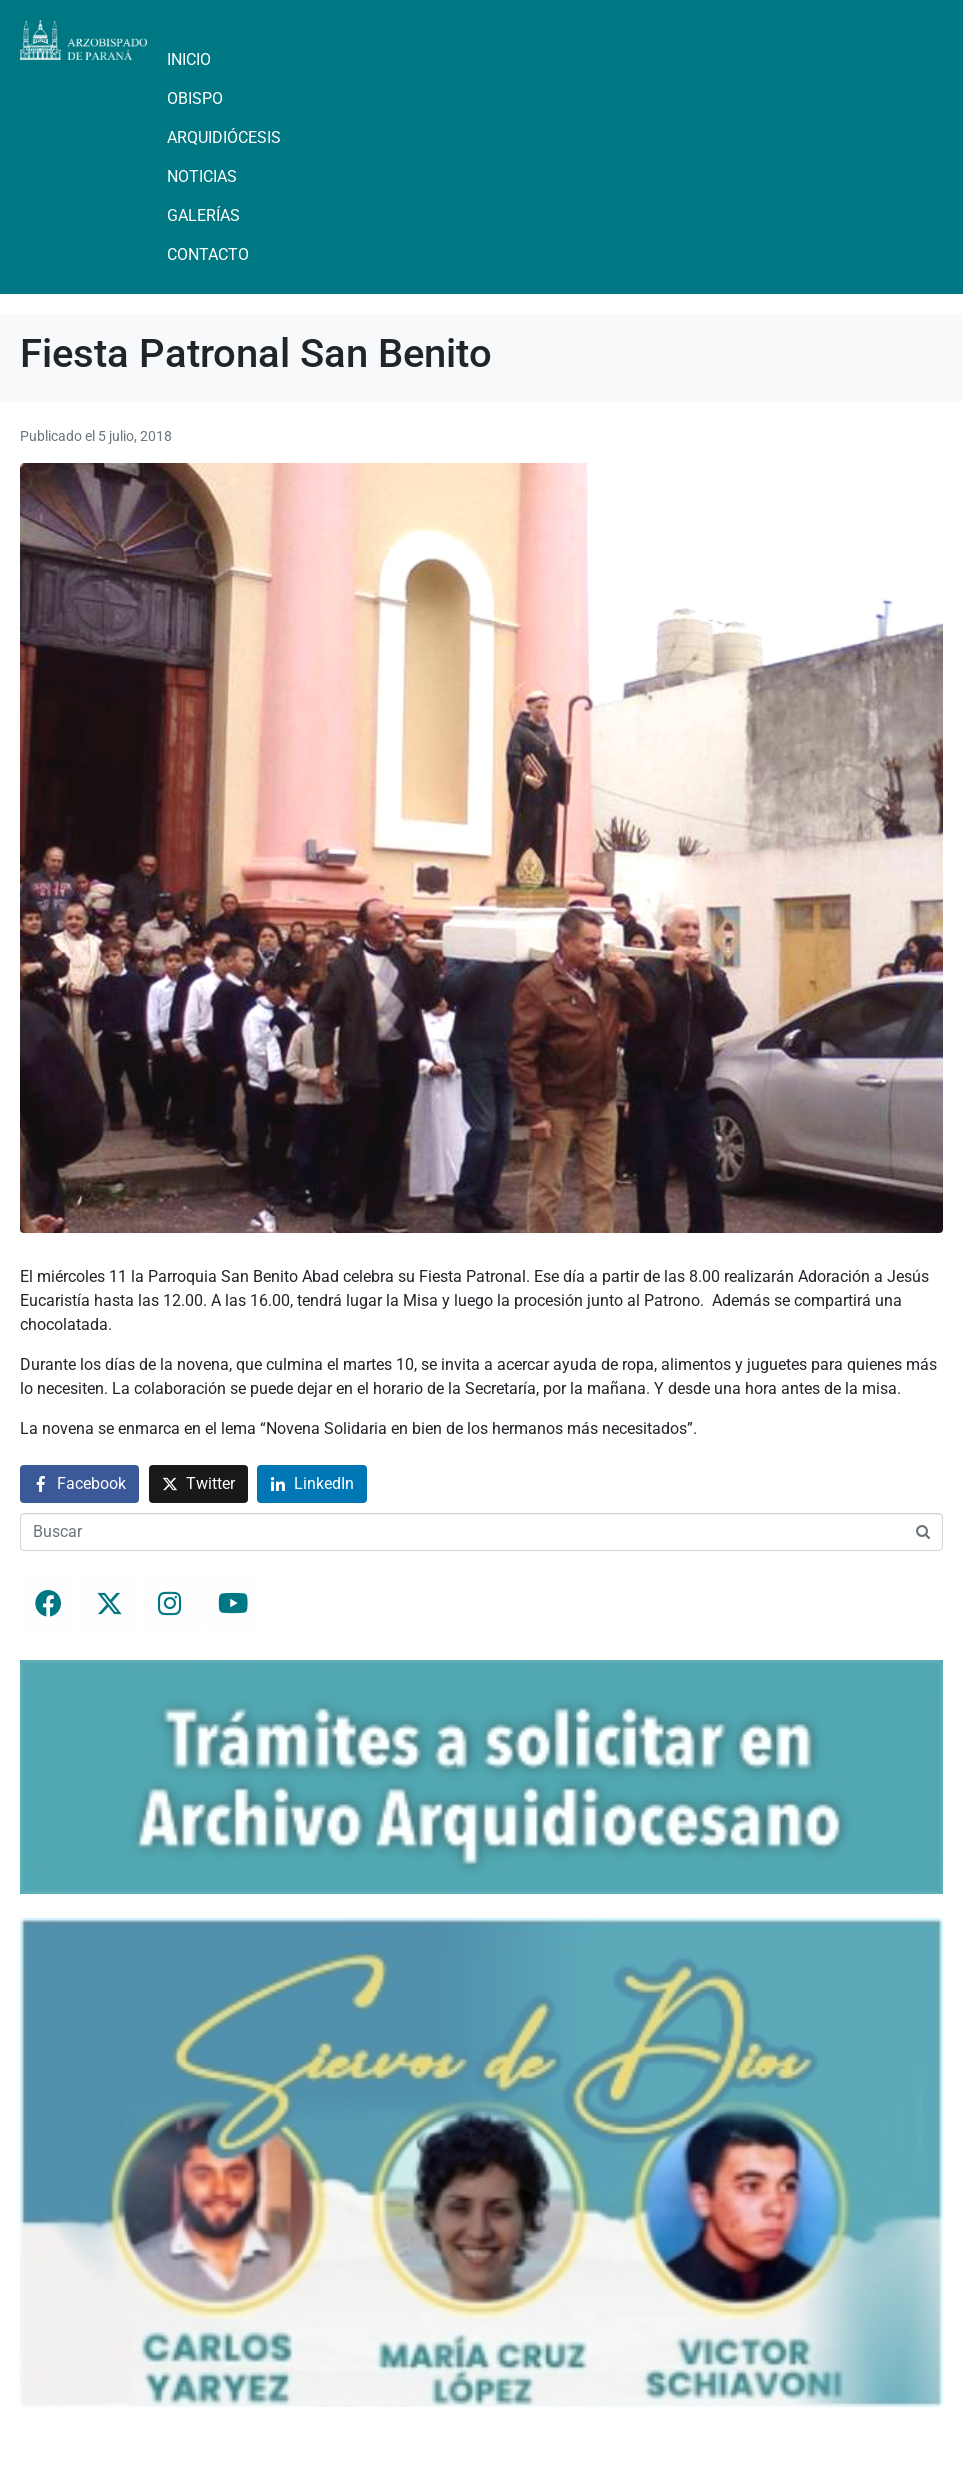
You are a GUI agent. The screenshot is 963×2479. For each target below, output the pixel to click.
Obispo (195, 98)
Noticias (202, 176)
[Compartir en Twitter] (198, 1484)
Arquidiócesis (224, 137)
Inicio (189, 59)
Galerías (203, 215)
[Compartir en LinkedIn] (312, 1484)
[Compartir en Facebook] (79, 1484)
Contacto (208, 254)
